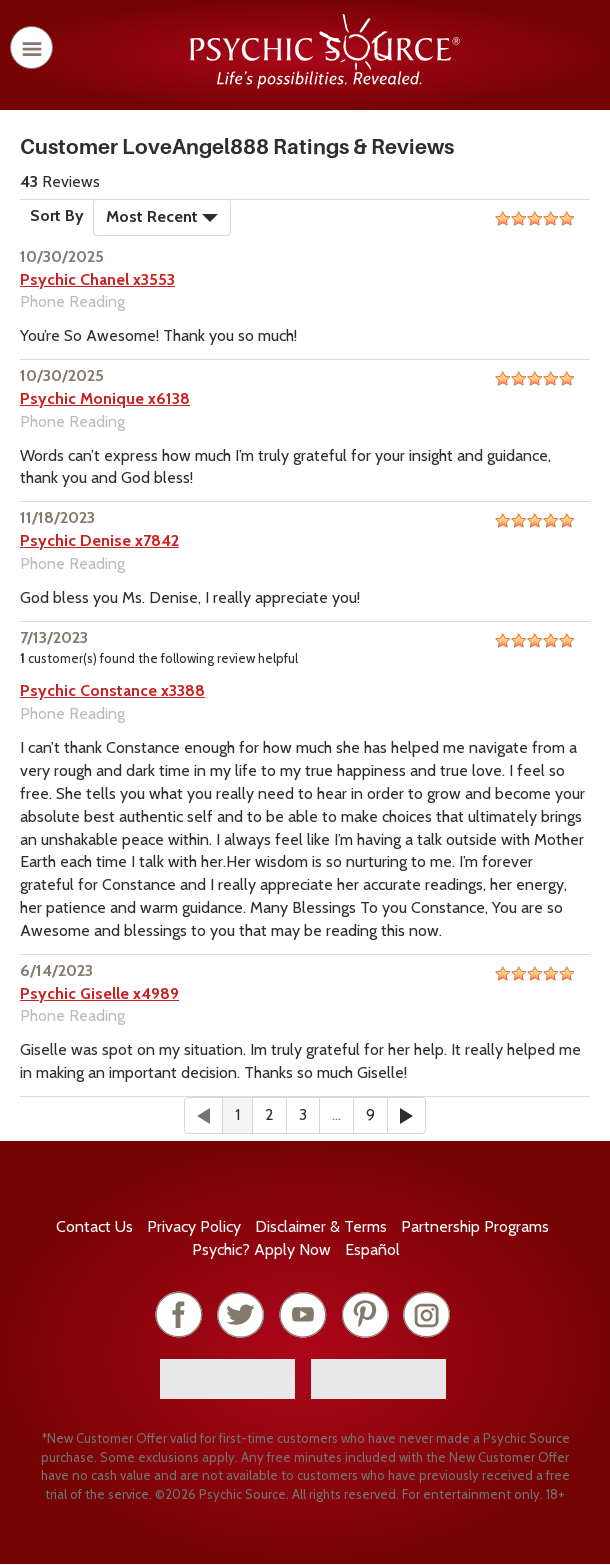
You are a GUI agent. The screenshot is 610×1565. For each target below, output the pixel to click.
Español (372, 1249)
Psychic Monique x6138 (105, 398)
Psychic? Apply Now (261, 1249)
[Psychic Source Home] (325, 83)
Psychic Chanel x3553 (97, 279)
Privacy (194, 1226)
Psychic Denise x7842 (99, 540)
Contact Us (94, 1226)
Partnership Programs (475, 1226)
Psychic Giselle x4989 (99, 993)
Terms (321, 1226)
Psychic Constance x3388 (112, 690)
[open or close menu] (31, 47)
